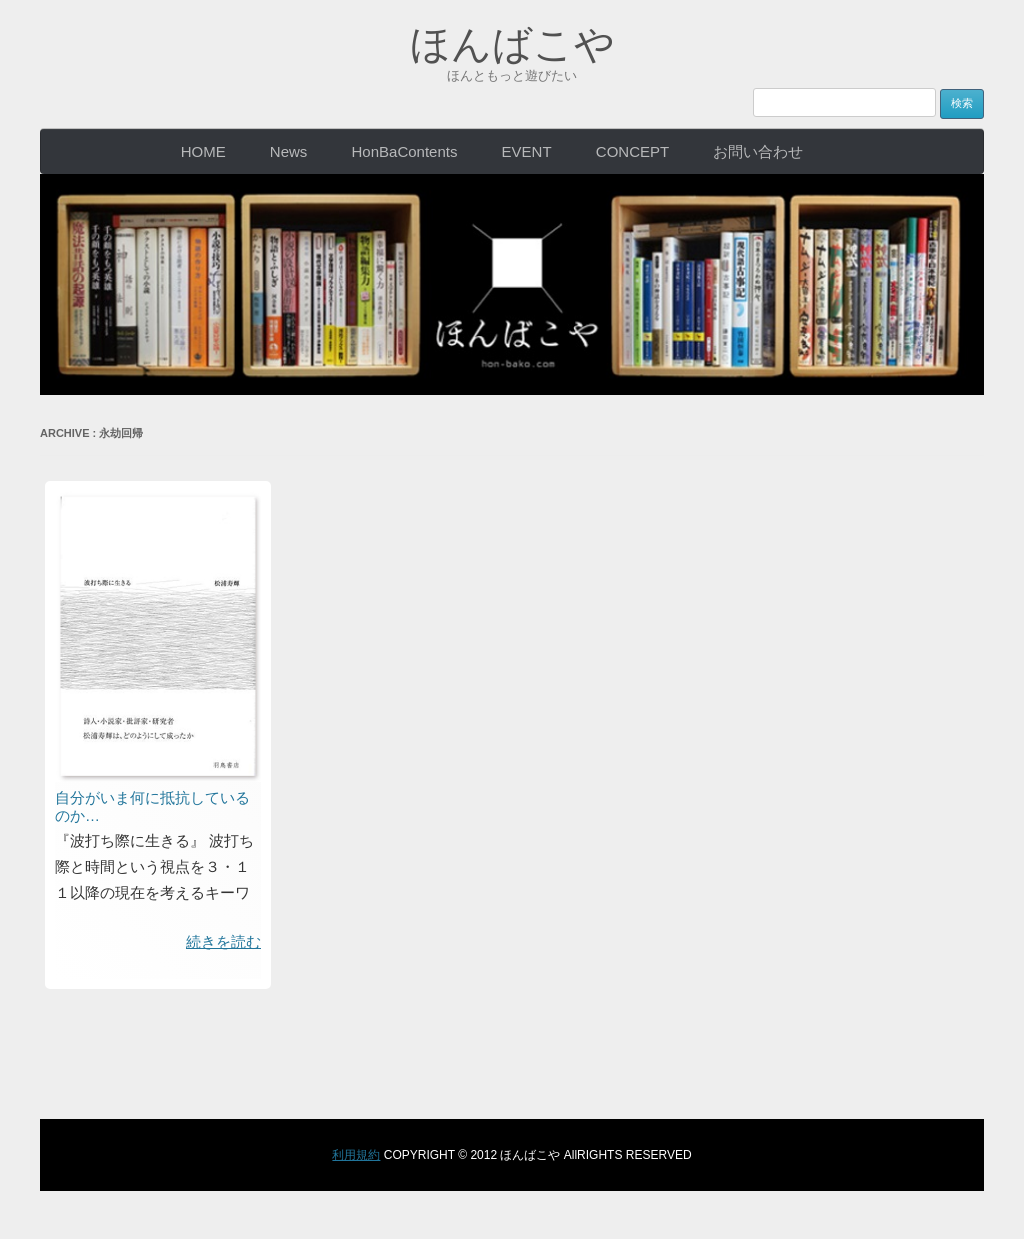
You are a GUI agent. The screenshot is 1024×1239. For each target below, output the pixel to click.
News (289, 151)
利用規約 (356, 1155)
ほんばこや (512, 44)
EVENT (527, 151)
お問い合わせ (758, 151)
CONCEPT (632, 151)
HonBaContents (405, 151)
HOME (203, 151)
